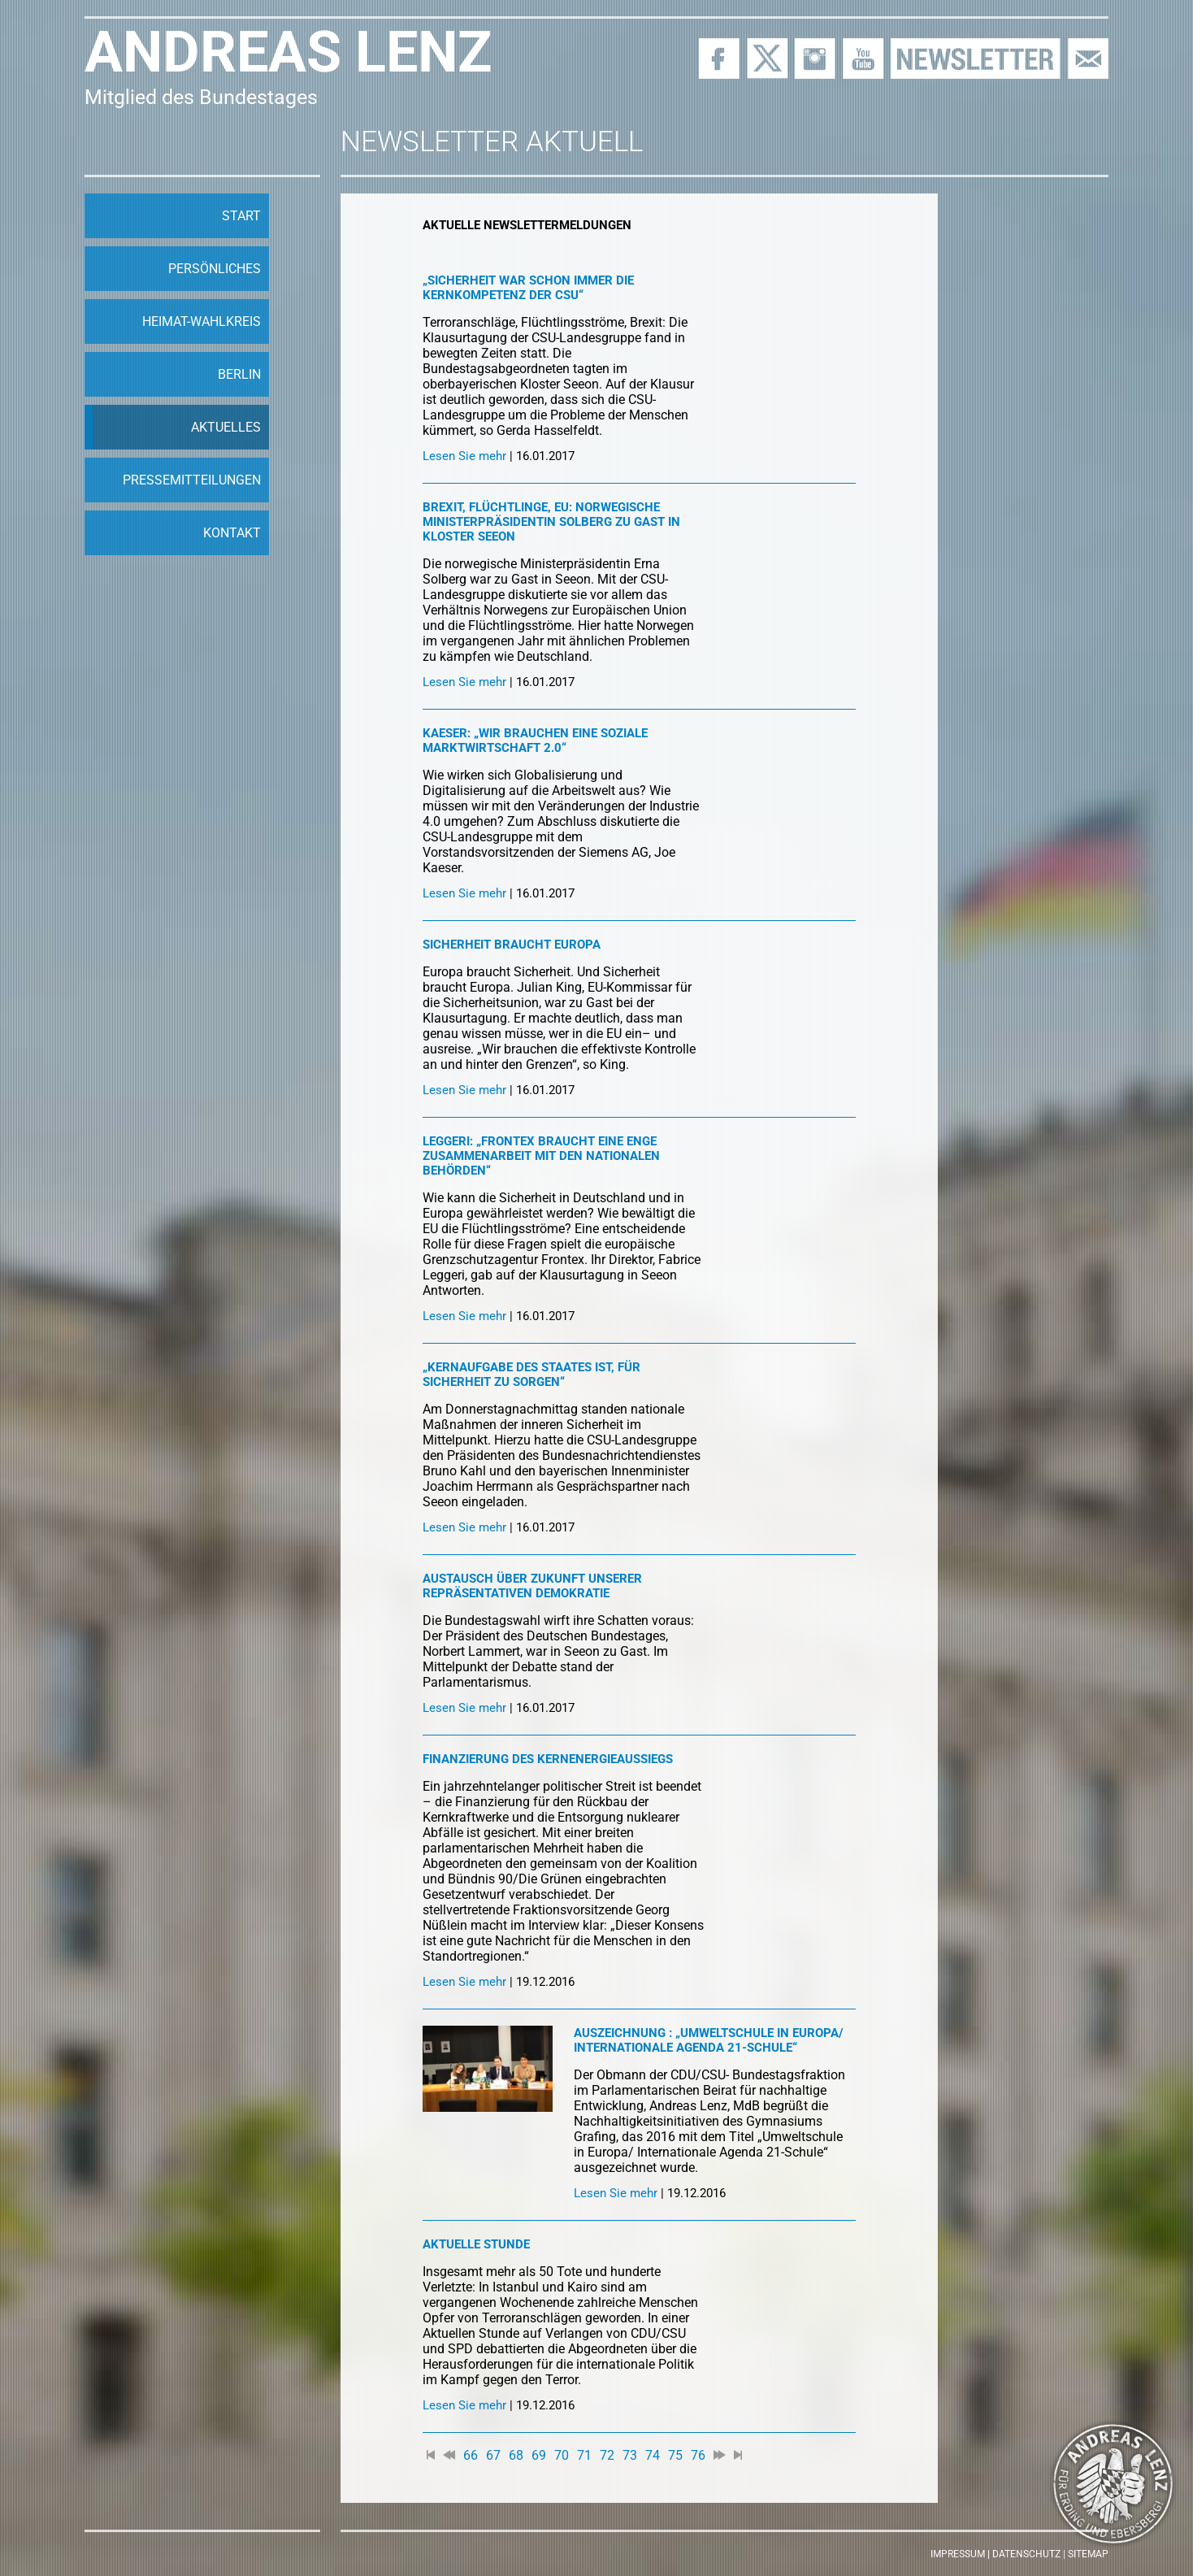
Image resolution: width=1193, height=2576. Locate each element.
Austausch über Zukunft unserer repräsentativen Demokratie (532, 1586)
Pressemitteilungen (192, 480)
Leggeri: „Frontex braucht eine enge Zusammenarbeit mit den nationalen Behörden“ (541, 1156)
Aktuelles (226, 427)
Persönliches (214, 268)
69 (538, 2455)
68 (516, 2455)
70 (561, 2455)
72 (607, 2455)
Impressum (958, 2554)
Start (241, 216)
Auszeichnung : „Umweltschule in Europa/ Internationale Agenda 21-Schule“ (709, 2040)
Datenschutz (1026, 2554)
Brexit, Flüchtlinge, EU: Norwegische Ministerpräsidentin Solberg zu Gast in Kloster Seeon (551, 522)
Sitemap (1088, 2554)
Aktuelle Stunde (476, 2244)
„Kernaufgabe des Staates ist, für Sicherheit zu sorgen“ (531, 1374)
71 (584, 2455)
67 (493, 2455)
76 (698, 2455)
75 (675, 2455)
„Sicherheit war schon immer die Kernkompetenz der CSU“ (528, 287)
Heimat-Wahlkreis (201, 321)
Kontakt (232, 533)
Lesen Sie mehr (464, 456)
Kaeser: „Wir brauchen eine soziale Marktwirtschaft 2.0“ (535, 740)
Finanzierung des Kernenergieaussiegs (548, 1759)
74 (652, 2455)
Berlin (239, 374)
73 (630, 2455)
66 (470, 2455)
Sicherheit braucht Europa (512, 944)
